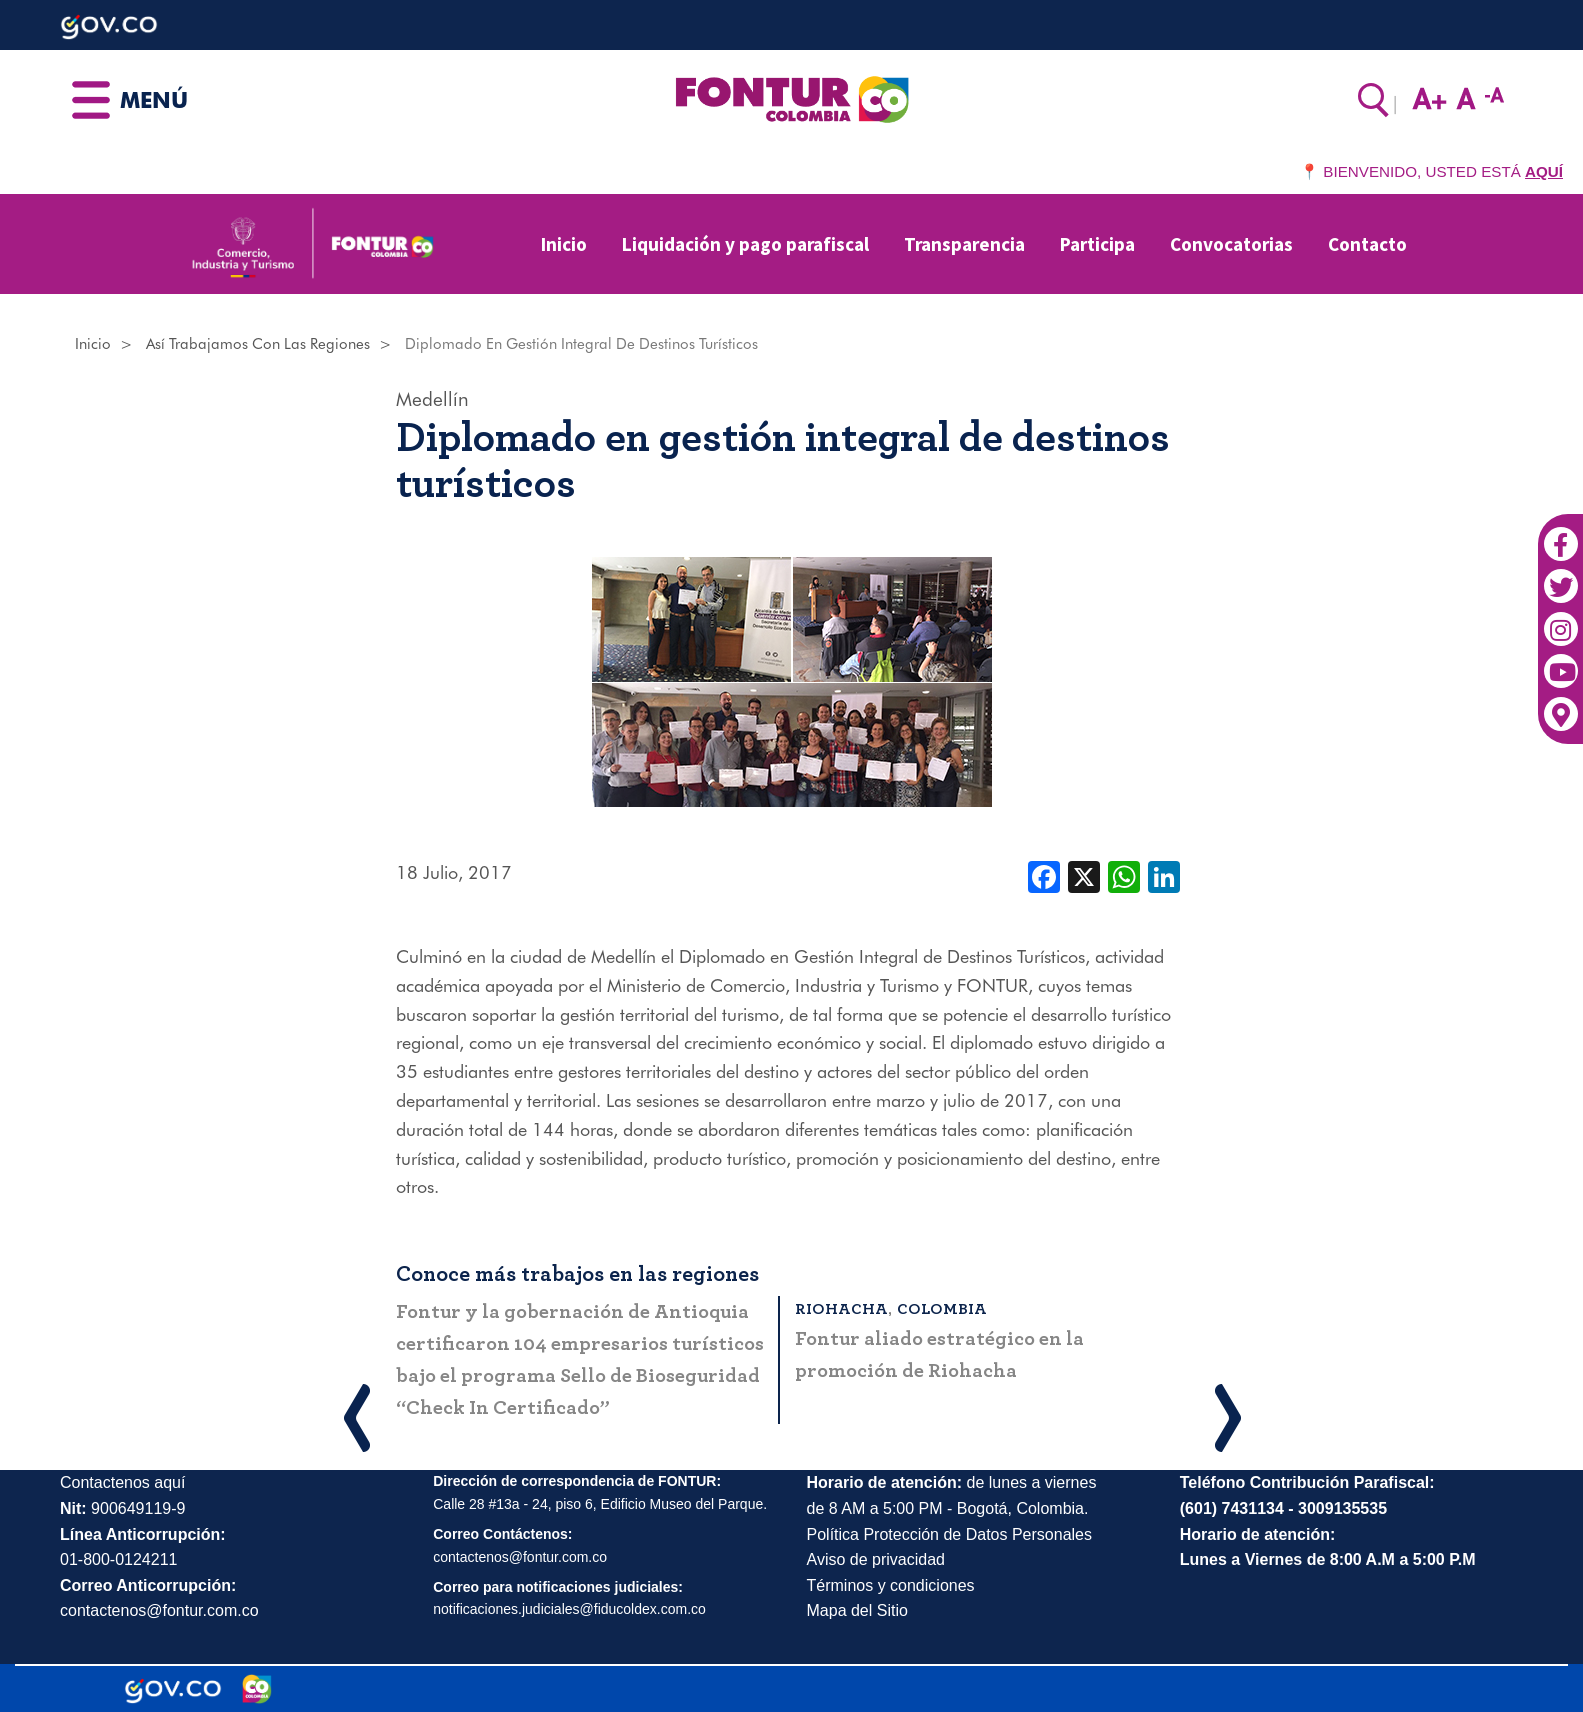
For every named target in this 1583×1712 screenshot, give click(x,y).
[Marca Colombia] (257, 1689)
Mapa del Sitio (857, 1610)
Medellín (432, 399)
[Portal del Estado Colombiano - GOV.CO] (173, 1689)
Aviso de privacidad (876, 1559)
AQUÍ (1544, 171)
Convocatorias (1231, 244)
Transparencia (964, 244)
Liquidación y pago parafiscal (745, 244)
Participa (1097, 244)
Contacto (1367, 244)
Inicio (564, 244)
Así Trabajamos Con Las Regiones (258, 344)
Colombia (942, 1309)
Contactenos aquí (122, 1482)
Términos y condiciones (891, 1585)
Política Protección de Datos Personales (949, 1534)
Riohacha (841, 1309)
